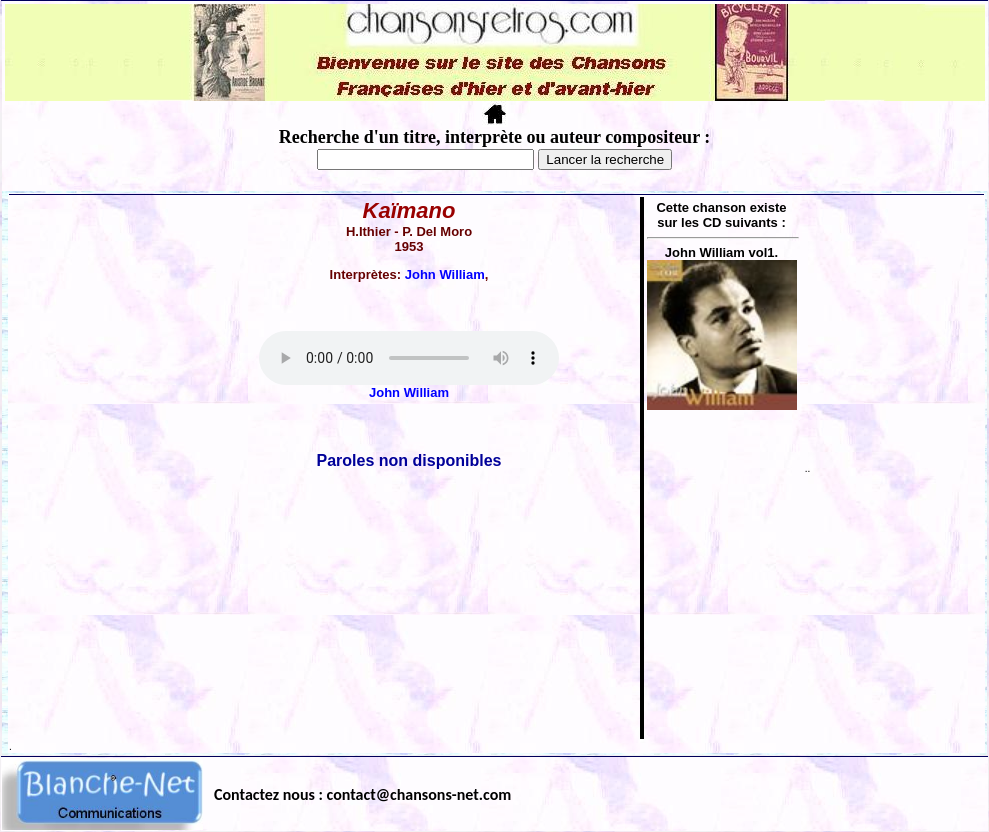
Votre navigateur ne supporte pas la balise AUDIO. (409, 358)
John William (445, 274)
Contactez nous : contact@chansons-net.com (362, 794)
